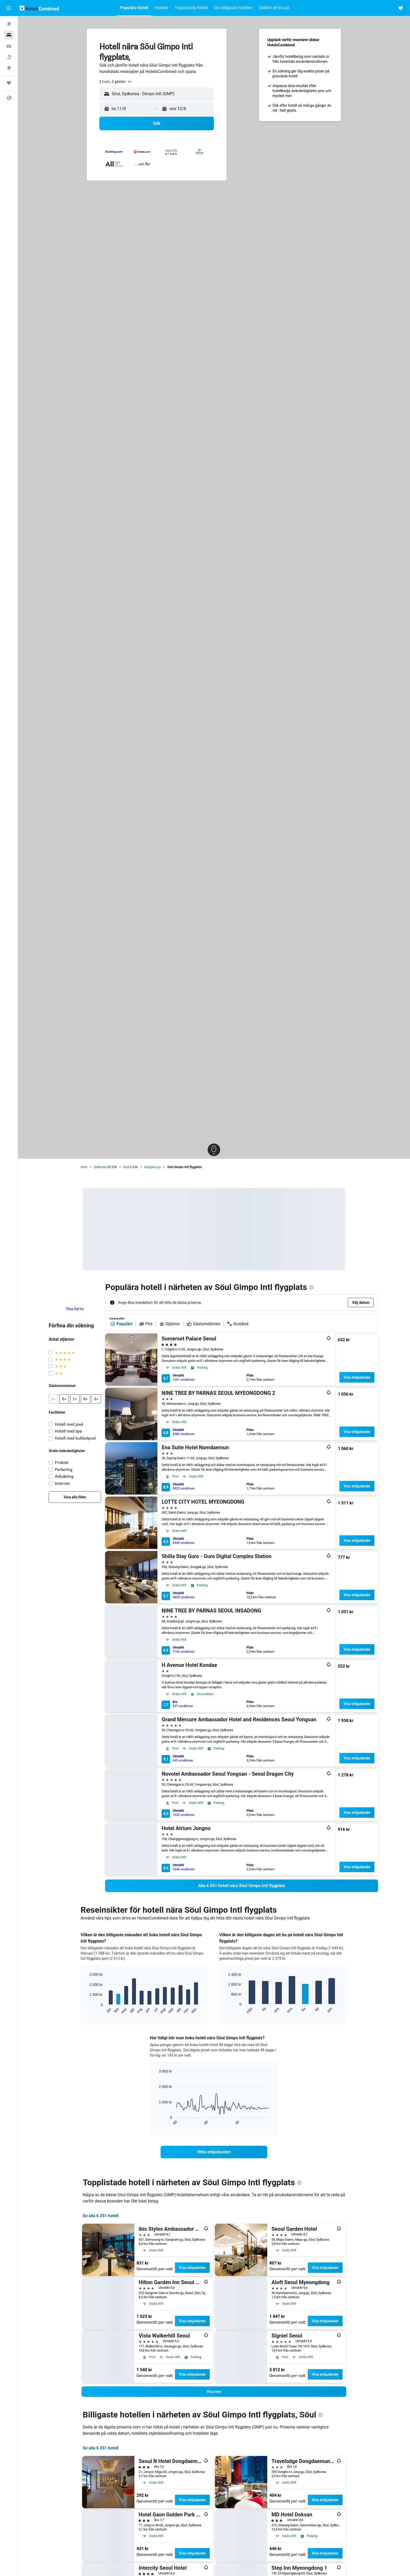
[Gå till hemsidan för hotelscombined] (39, 7)
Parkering (64, 1469)
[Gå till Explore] (9, 68)
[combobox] (116, 81)
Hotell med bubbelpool (75, 1438)
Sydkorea (100, 1167)
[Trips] (9, 83)
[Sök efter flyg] (9, 24)
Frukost (62, 1462)
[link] (75, 1497)
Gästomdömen (204, 1324)
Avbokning (64, 1476)
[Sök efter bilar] (9, 46)
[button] (9, 8)
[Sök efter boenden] (9, 35)
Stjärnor (169, 1324)
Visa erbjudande (357, 1377)
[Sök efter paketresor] (9, 57)
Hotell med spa (68, 1431)
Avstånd (238, 1324)
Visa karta (75, 1308)
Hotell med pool (69, 1424)
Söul (126, 1167)
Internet (62, 1483)
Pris (146, 1324)
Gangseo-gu (152, 1167)
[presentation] (311, 1287)
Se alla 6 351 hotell (101, 2215)
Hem (84, 1167)
